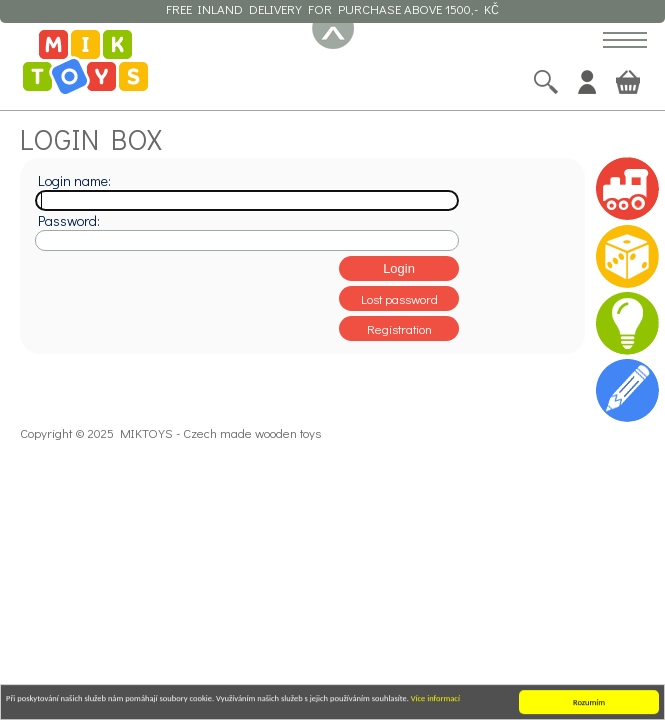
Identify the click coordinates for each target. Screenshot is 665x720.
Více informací (435, 699)
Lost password (399, 298)
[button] (625, 41)
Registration (399, 328)
